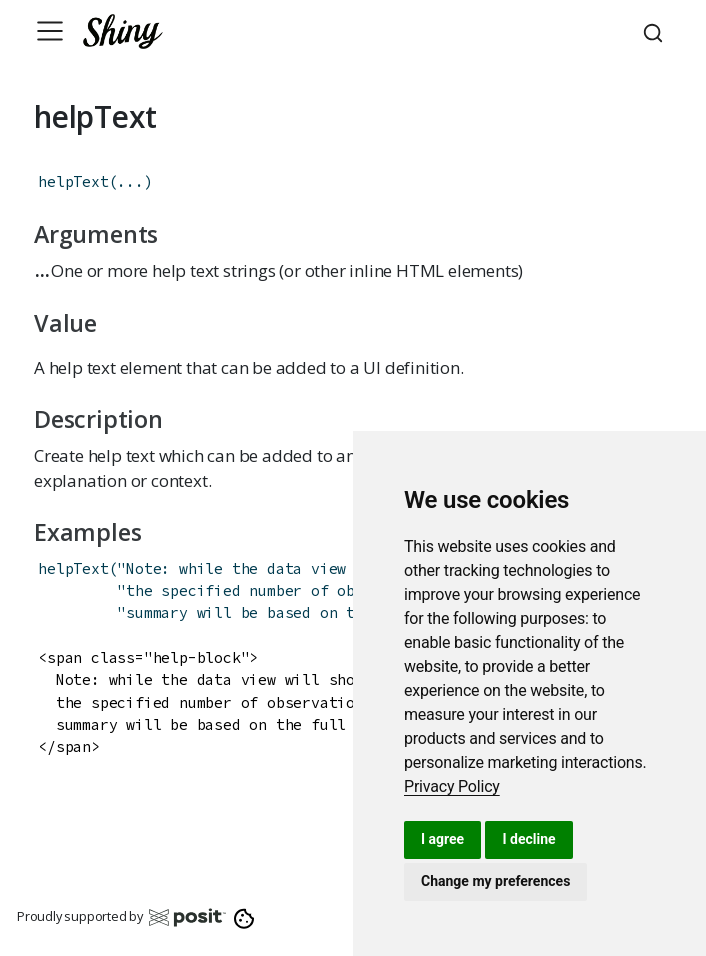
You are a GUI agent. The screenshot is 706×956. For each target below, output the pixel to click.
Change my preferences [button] (495, 881)
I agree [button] (442, 839)
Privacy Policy (452, 786)
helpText (73, 181)
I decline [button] (528, 839)
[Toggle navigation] (50, 31)
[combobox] (656, 31)
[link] (452, 786)
